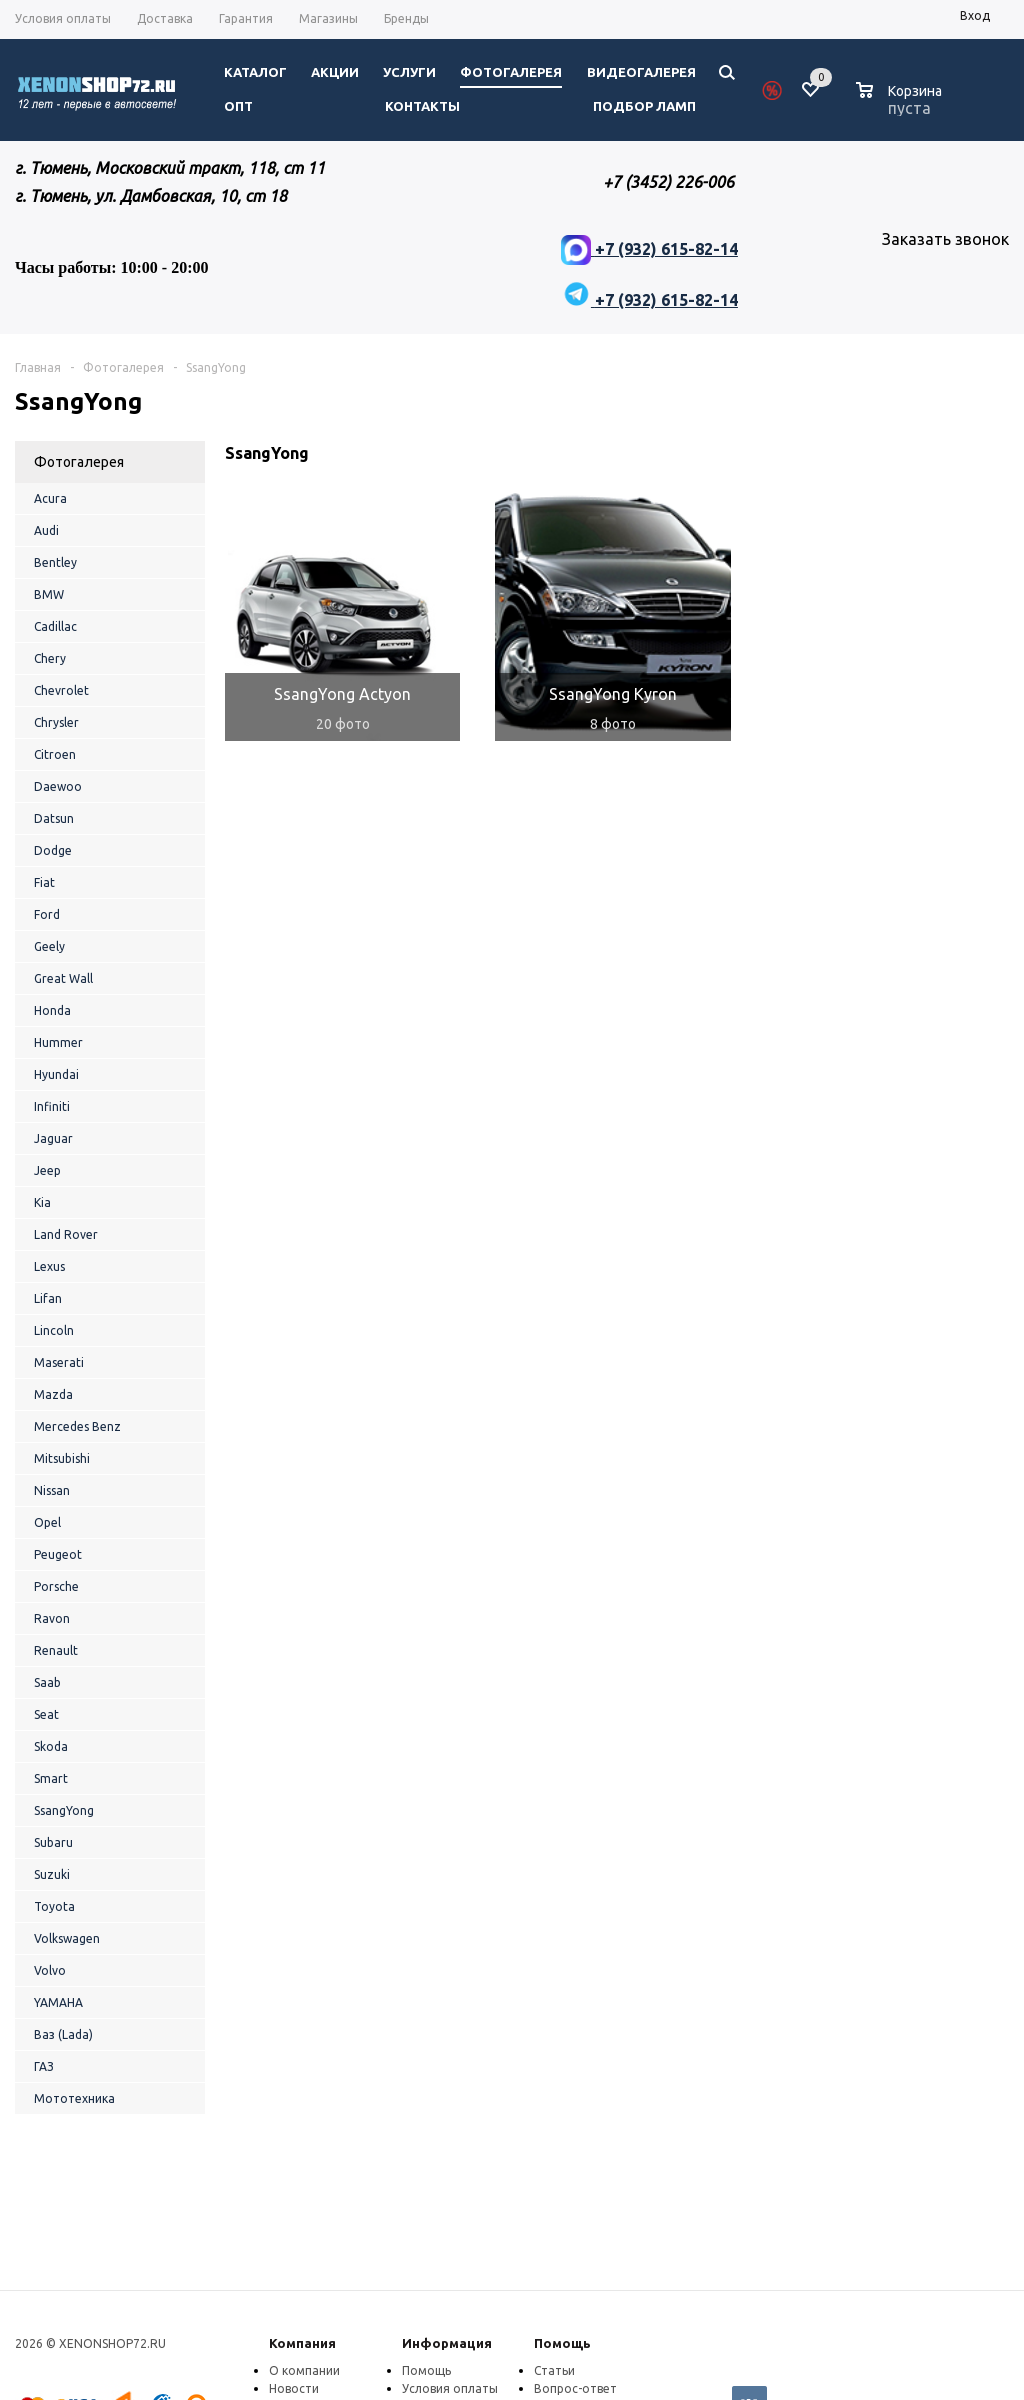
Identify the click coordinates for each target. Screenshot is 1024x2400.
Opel (47, 1522)
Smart (51, 1778)
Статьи (554, 2370)
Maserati (59, 1362)
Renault (56, 1650)
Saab (47, 1682)
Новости (294, 2388)
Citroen (55, 754)
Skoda (51, 1746)
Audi (46, 530)
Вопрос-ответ (575, 2388)
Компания (302, 2343)
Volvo (50, 1970)
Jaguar (53, 1138)
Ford (47, 914)
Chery (50, 658)
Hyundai (56, 1074)
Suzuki (52, 1874)
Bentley (55, 562)
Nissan (52, 1490)
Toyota (54, 1906)
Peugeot (58, 1554)
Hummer (58, 1042)
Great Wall (63, 978)
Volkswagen (67, 1938)
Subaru (53, 1842)
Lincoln (54, 1330)
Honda (52, 1010)
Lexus (49, 1266)
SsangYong (64, 1810)
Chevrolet (61, 690)
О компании (304, 2370)
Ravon (52, 1618)
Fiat (44, 882)
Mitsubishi (62, 1458)
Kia (42, 1202)
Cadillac (55, 626)
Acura (50, 498)
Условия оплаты (450, 2388)
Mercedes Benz (77, 1426)
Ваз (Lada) (63, 2034)
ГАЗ (44, 2066)
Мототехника (74, 2098)
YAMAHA (58, 2002)
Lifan (48, 1298)
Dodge (53, 850)
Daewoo (58, 786)
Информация (447, 2343)
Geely (49, 946)
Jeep (47, 1170)
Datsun (54, 818)
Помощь (562, 2343)
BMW (49, 594)
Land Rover (66, 1234)
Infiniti (52, 1106)
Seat (46, 1714)
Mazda (53, 1394)
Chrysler (56, 722)
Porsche (56, 1586)
